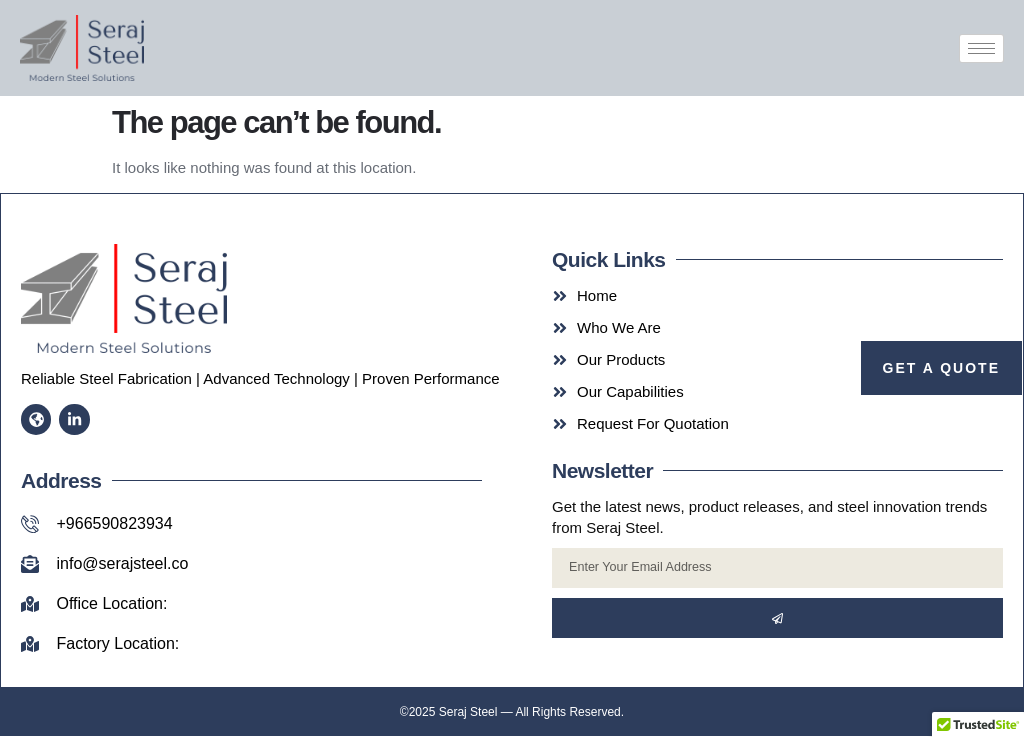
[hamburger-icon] (981, 48)
